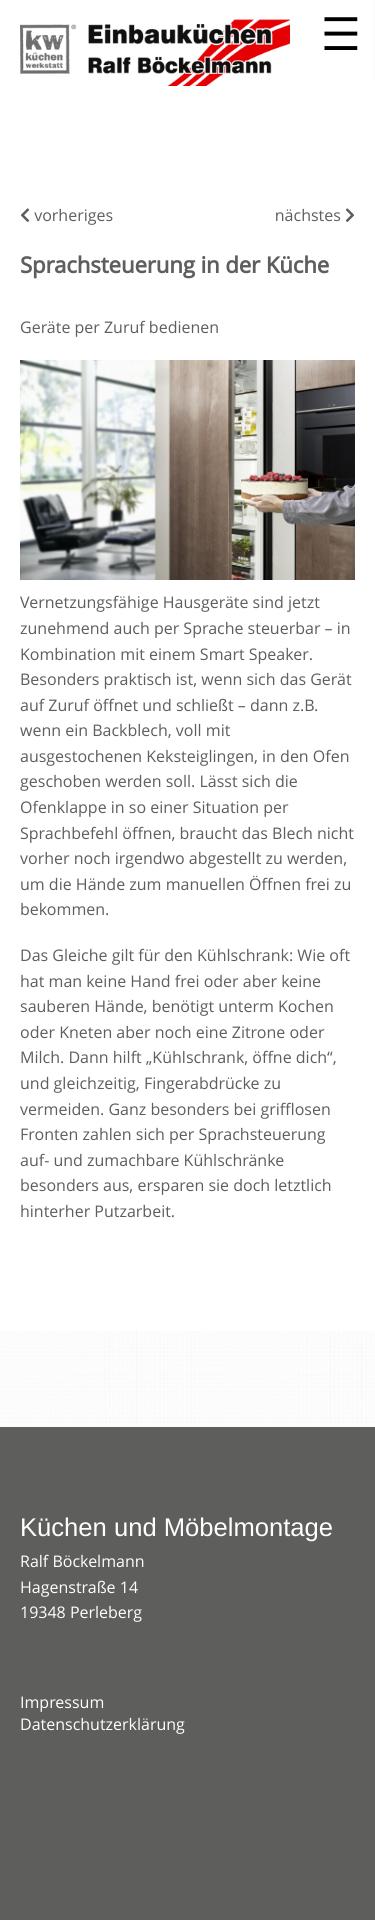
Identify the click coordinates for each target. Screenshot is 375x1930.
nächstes (315, 215)
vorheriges (66, 215)
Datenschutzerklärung (102, 1724)
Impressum (62, 1702)
